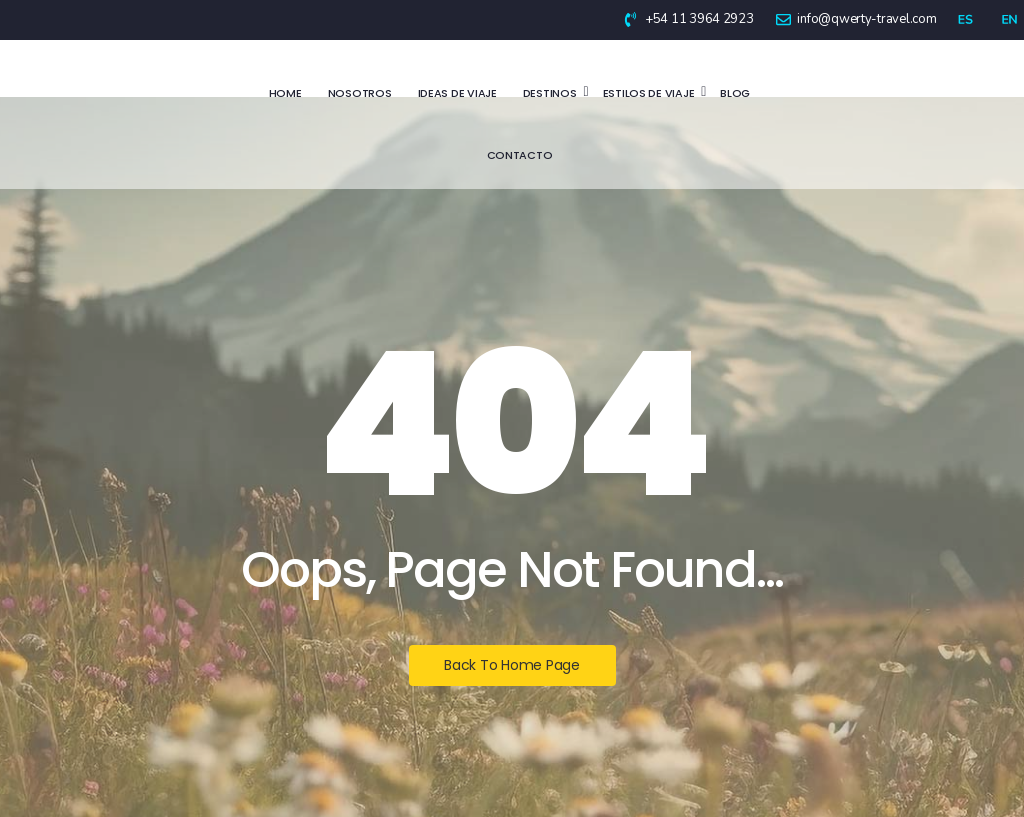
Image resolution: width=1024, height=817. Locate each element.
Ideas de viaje (457, 93)
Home (285, 93)
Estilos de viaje (650, 93)
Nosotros (360, 93)
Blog (735, 93)
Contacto (520, 155)
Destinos (551, 93)
